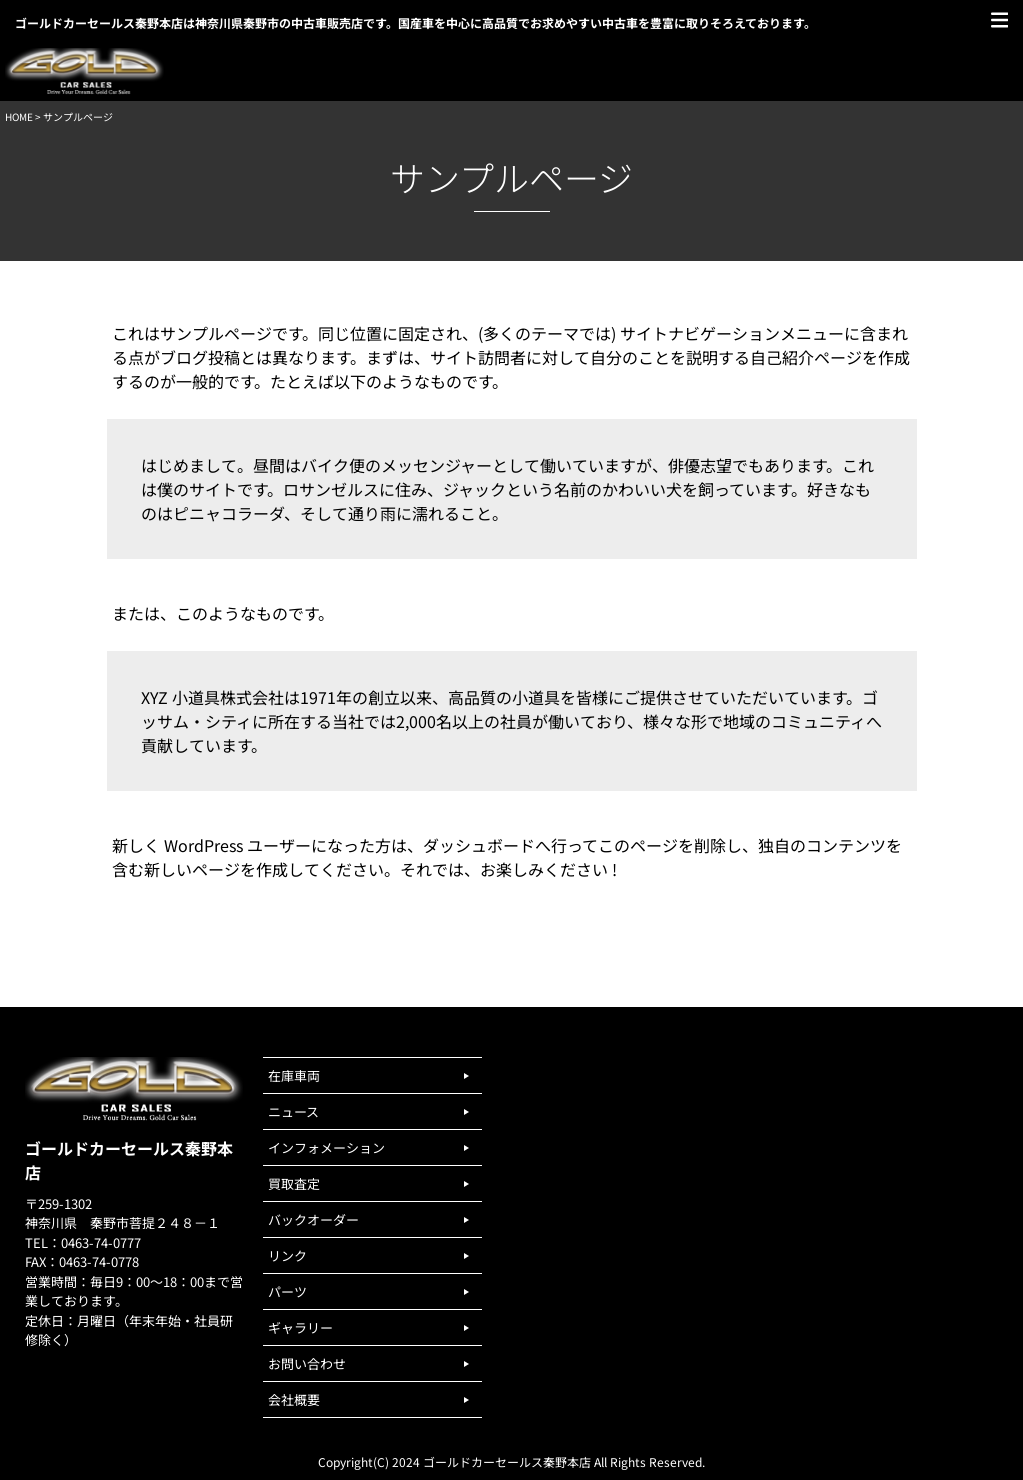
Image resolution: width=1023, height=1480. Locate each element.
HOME (19, 116)
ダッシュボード (479, 845)
